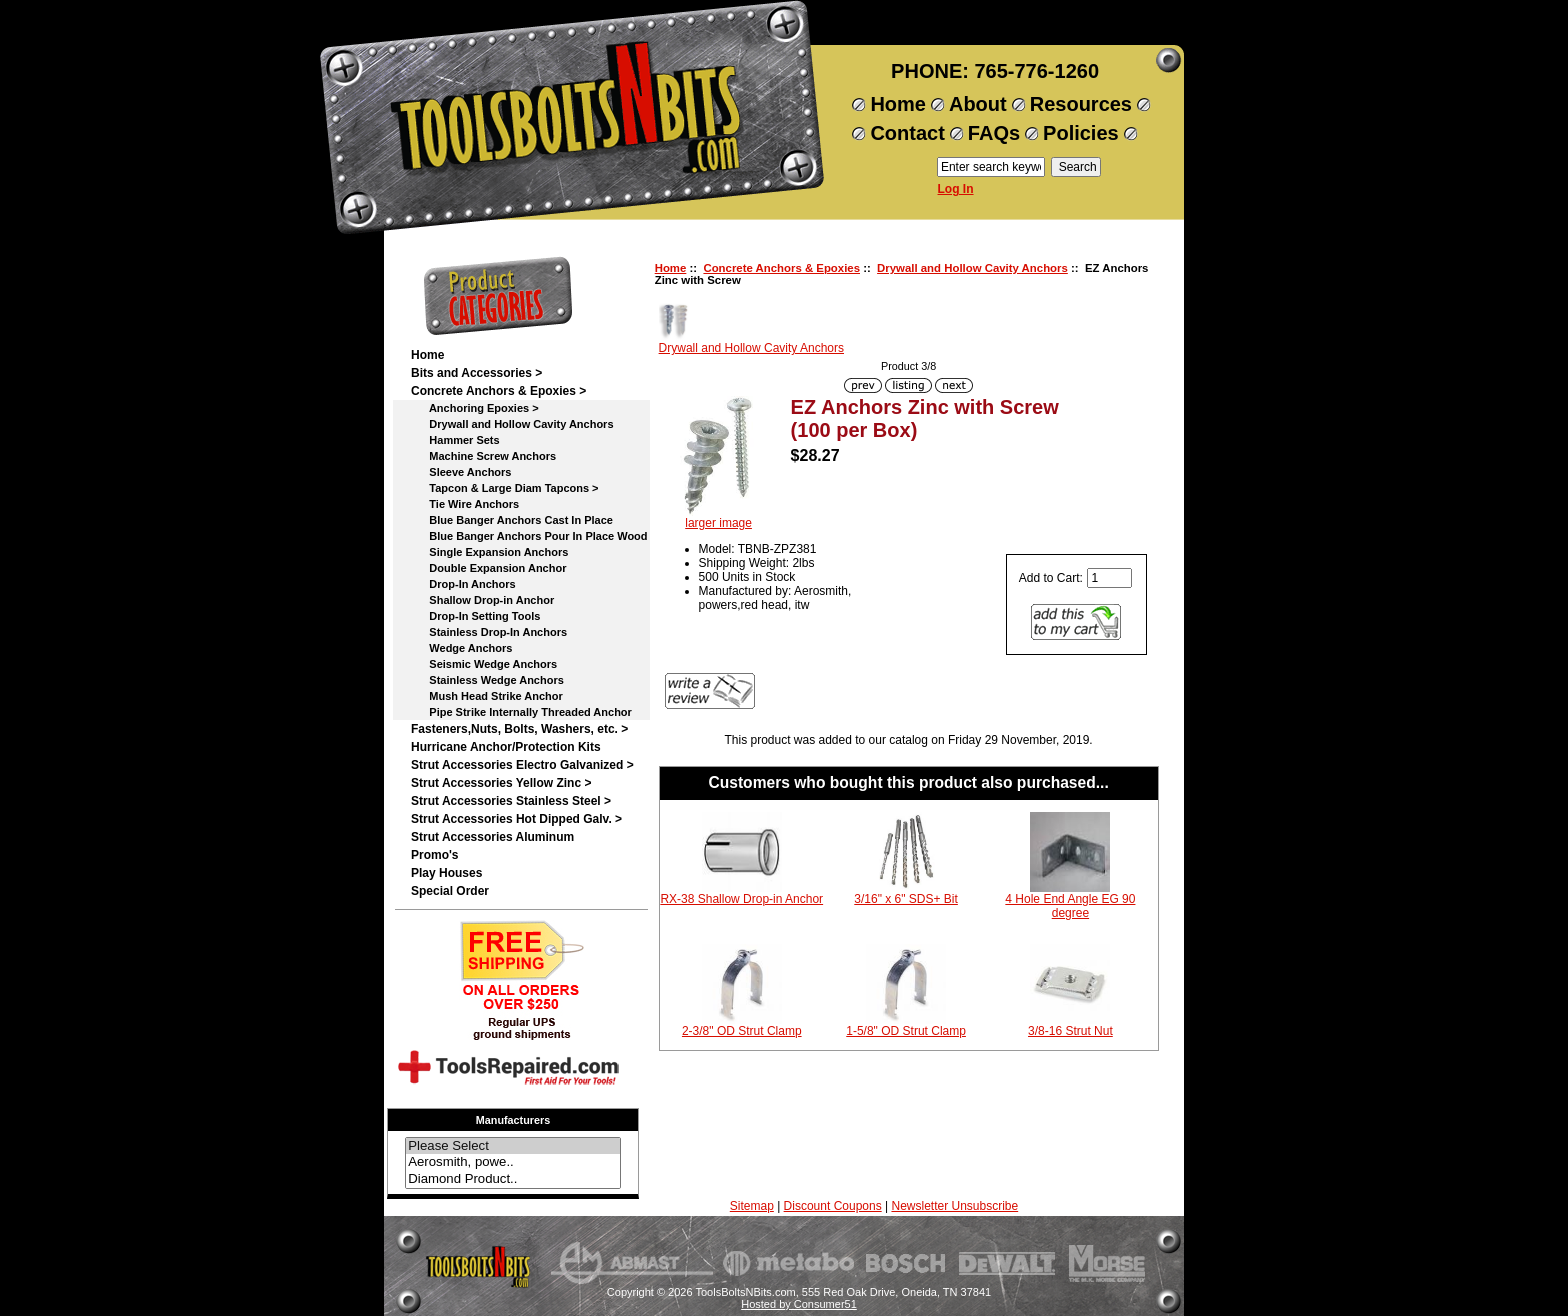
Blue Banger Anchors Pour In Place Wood (529, 536)
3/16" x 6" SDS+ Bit (906, 899)
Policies (1081, 133)
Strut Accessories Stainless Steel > (511, 801)
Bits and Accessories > (476, 373)
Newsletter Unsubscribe (954, 1206)
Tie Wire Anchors (465, 504)
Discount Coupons (833, 1206)
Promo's (435, 855)
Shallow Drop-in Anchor (482, 600)
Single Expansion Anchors (489, 552)
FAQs (994, 133)
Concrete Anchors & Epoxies (781, 268)
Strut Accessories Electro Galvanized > (522, 765)
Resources (1081, 104)
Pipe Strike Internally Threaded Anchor (521, 712)
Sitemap (752, 1206)
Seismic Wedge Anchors (484, 664)
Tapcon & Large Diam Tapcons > (505, 488)
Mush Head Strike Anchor (487, 696)
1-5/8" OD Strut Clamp (906, 1031)
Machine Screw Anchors (483, 456)
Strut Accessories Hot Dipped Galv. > (516, 819)
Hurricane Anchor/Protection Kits (506, 747)
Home (898, 104)
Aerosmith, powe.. (513, 1162)
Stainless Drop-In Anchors (489, 632)
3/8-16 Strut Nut (1070, 1031)
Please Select (513, 1146)
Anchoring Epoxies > (475, 408)
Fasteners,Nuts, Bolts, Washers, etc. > (519, 729)
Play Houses (446, 873)
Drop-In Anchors (463, 584)
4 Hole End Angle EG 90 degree (1070, 906)
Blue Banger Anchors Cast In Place (512, 520)
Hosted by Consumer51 (799, 1304)
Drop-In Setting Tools (475, 616)
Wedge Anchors (461, 648)
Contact (907, 133)
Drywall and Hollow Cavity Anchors (972, 268)
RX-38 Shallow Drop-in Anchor (741, 899)
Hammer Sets (455, 440)
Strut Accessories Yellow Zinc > (501, 783)
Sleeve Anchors (461, 472)
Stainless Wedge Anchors (487, 680)
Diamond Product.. (513, 1179)
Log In (956, 189)
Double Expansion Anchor (488, 568)
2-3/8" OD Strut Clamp (742, 1031)
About (978, 104)
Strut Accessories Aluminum (492, 837)
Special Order (450, 891)
